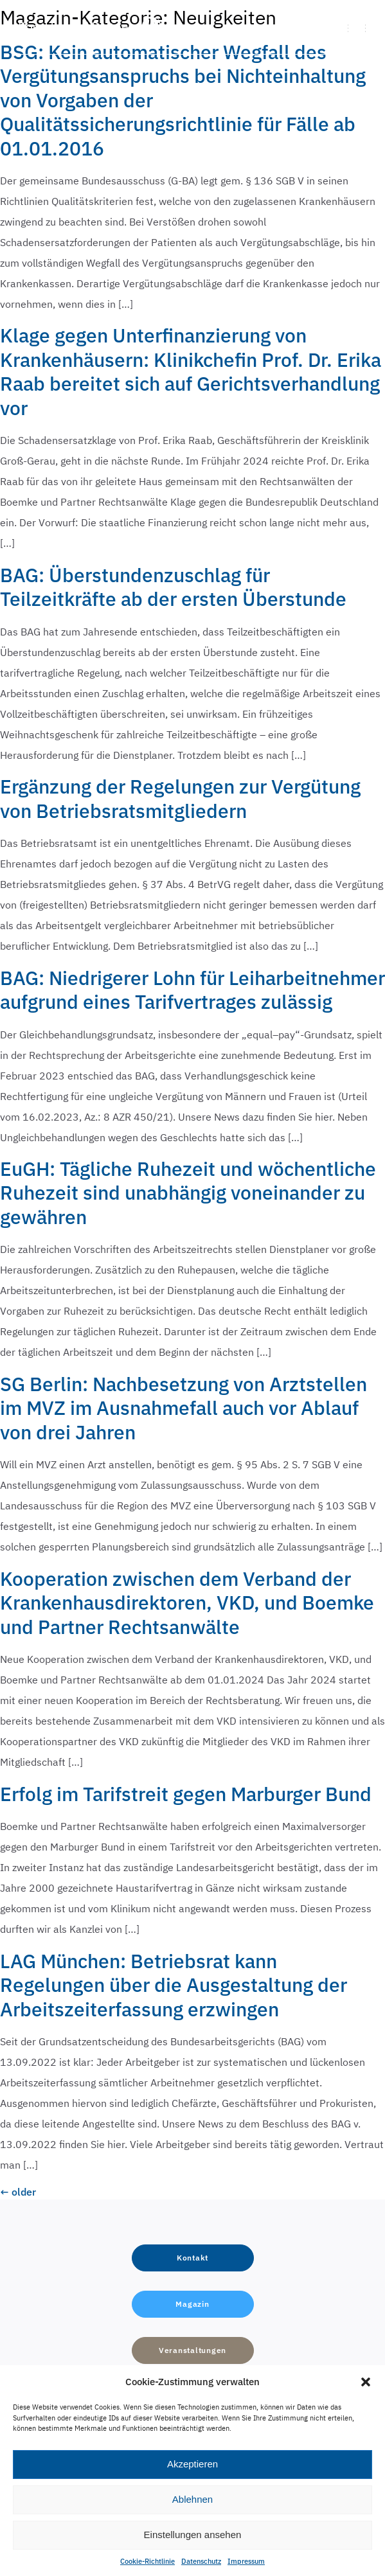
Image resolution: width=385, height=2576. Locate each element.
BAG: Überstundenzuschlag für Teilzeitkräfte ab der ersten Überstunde (173, 587)
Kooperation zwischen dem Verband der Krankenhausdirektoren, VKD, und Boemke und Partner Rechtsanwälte (187, 1602)
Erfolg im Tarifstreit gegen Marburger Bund (186, 1793)
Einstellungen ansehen (193, 2534)
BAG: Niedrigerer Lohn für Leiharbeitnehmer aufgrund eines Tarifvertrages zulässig (192, 990)
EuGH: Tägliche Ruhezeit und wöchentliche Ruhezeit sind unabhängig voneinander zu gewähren (188, 1192)
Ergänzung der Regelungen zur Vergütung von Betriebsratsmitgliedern (180, 798)
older (18, 2191)
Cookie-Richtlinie (147, 2561)
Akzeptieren (192, 2463)
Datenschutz (201, 2561)
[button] (365, 2382)
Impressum (246, 2561)
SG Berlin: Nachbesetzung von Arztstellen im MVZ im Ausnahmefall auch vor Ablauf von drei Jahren (183, 1407)
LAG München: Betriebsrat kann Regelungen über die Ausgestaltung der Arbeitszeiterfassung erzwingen (173, 1984)
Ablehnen (192, 2499)
